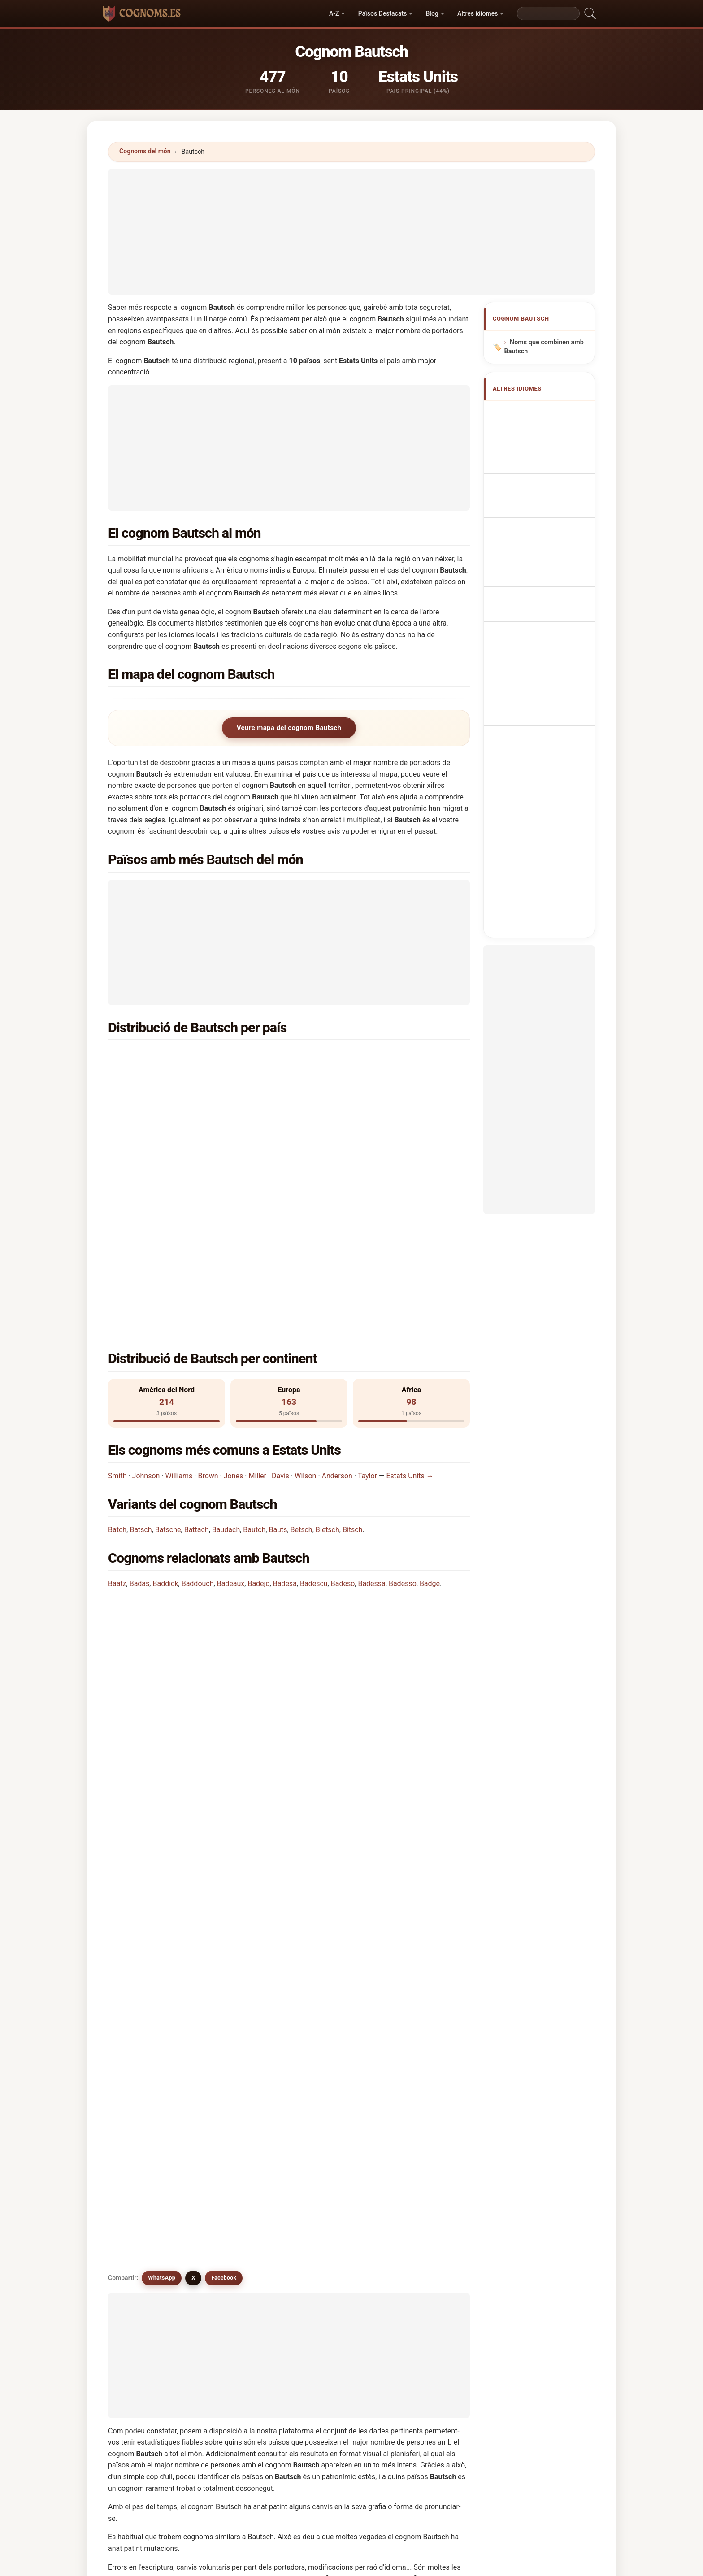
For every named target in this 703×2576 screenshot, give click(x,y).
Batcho (142, 2115)
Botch (325, 2137)
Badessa (371, 1403)
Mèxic (161, 1145)
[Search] (548, 13)
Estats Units (170, 1058)
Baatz (117, 1403)
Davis (280, 1296)
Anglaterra (353, 1101)
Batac (140, 2224)
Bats (231, 2202)
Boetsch (236, 2093)
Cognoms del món (145, 151)
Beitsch (143, 2050)
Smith (117, 1296)
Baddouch (198, 1403)
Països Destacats (382, 13)
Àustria (163, 1101)
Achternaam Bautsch (545, 538)
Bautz (140, 2137)
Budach (235, 2159)
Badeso (343, 1403)
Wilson (305, 1296)
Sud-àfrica (168, 1079)
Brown (208, 1296)
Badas (140, 1403)
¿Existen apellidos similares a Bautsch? (180, 1620)
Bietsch (327, 1350)
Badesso (403, 1403)
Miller (257, 1296)
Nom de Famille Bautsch (535, 450)
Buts (323, 2180)
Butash (419, 2159)
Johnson (146, 1296)
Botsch (419, 2072)
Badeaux (231, 1403)
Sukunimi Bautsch (541, 588)
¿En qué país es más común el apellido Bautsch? (195, 1472)
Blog (432, 13)
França (347, 1123)
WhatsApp (161, 1651)
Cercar (430, 2303)
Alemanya (352, 1058)
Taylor (367, 1296)
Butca (140, 2180)
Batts (232, 2115)
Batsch (141, 1350)
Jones (233, 1296)
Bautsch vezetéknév (544, 604)
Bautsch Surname (540, 429)
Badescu (314, 1403)
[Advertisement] (351, 232)
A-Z (334, 13)
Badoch (143, 2159)
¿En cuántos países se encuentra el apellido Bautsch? (203, 1529)
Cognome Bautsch (541, 488)
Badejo (258, 1403)
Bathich (327, 2202)
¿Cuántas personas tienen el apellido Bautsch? (192, 1559)
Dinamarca (168, 1123)
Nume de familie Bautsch (536, 625)
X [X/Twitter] (193, 1651)
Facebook (223, 1651)
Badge (430, 1403)
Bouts (417, 2137)
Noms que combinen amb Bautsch (544, 347)
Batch (117, 1350)
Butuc (141, 2202)
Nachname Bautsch (543, 471)
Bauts (278, 1350)
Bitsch (353, 1350)
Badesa (285, 1403)
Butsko (419, 2180)
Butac (325, 2159)
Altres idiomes (477, 13)
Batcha (326, 2224)
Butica (233, 2180)
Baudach (226, 1350)
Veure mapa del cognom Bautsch (289, 728)
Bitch (416, 2202)
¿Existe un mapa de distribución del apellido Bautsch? (203, 1589)
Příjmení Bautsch (539, 554)
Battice (419, 2093)
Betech (234, 2224)
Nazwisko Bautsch (541, 521)
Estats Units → (409, 1296)
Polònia (348, 1079)
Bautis (417, 2115)
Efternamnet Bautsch (545, 647)
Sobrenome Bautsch (544, 504)
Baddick (165, 1403)
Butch (141, 2093)
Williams (179, 1296)
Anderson (337, 1296)
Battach (196, 1350)
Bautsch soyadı (537, 663)
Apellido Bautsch (539, 412)
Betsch (301, 1350)
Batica (233, 2137)
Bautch (254, 1350)
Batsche (168, 1350)
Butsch (234, 2028)
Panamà (349, 1145)
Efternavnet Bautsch (544, 571)
